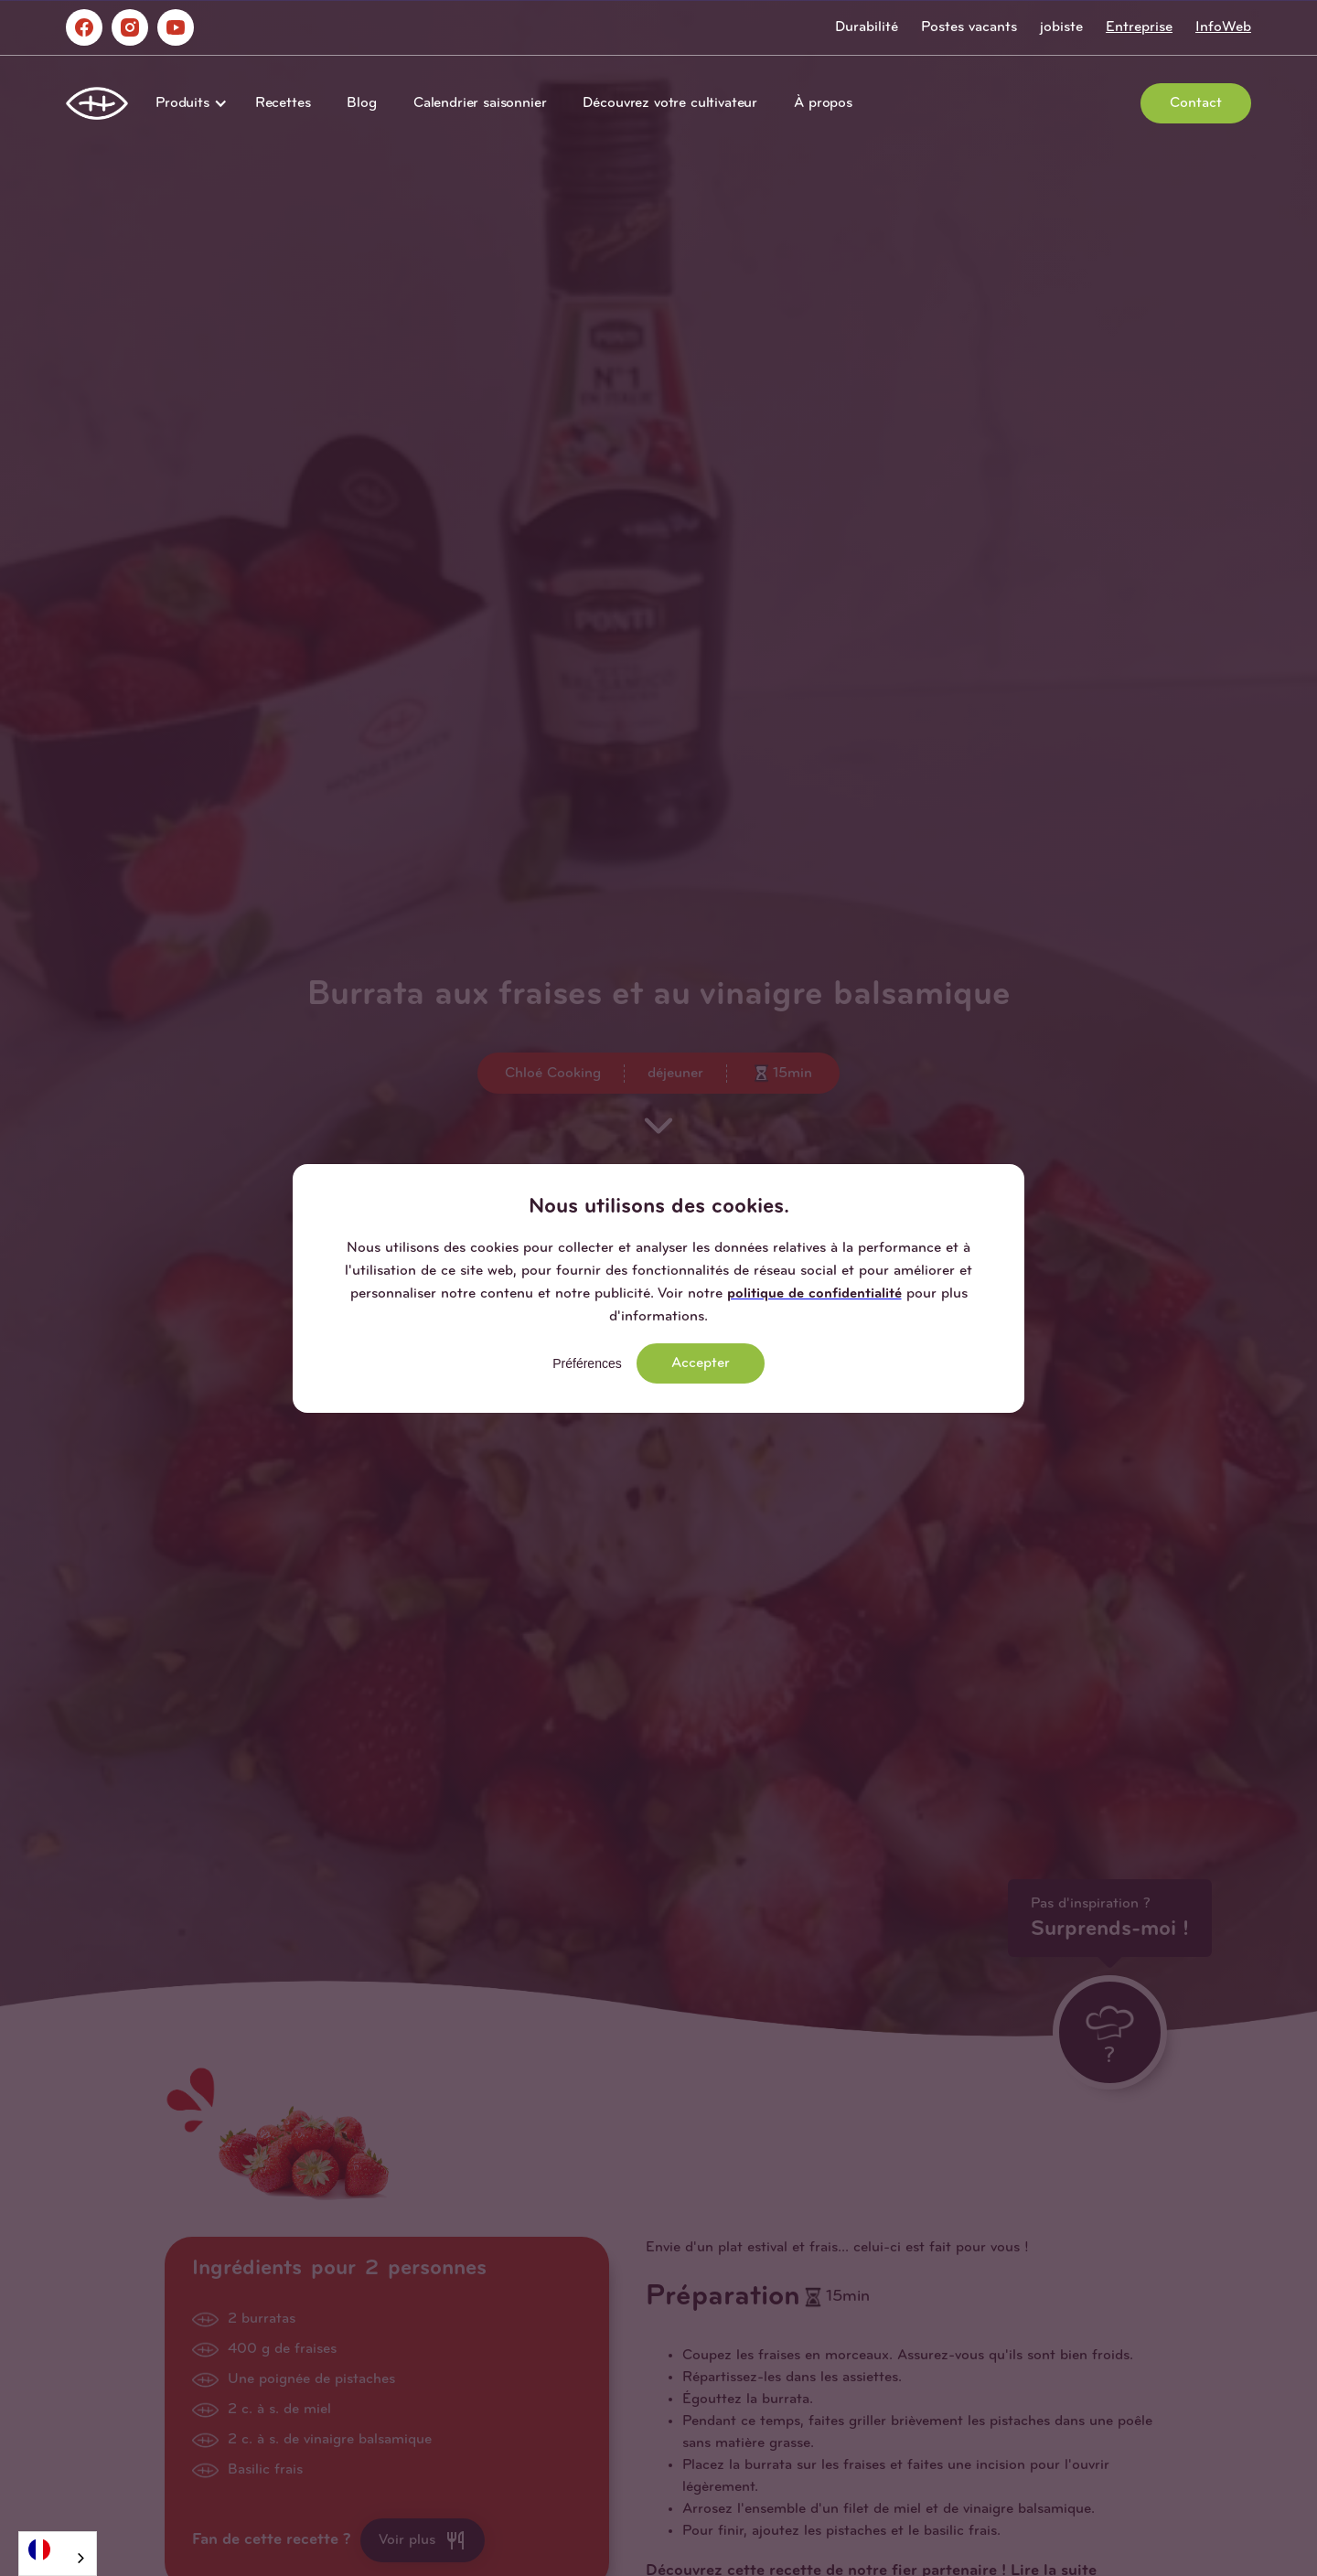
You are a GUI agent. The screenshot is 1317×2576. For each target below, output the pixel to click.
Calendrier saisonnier (480, 103)
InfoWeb (1223, 27)
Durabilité (866, 27)
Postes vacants (969, 27)
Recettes (283, 103)
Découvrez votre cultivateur (670, 103)
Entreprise (1139, 27)
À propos (823, 103)
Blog (361, 103)
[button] (187, 103)
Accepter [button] (700, 1363)
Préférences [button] (586, 1363)
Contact (1196, 103)
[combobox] (57, 2553)
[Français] (57, 2549)
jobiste (1061, 27)
